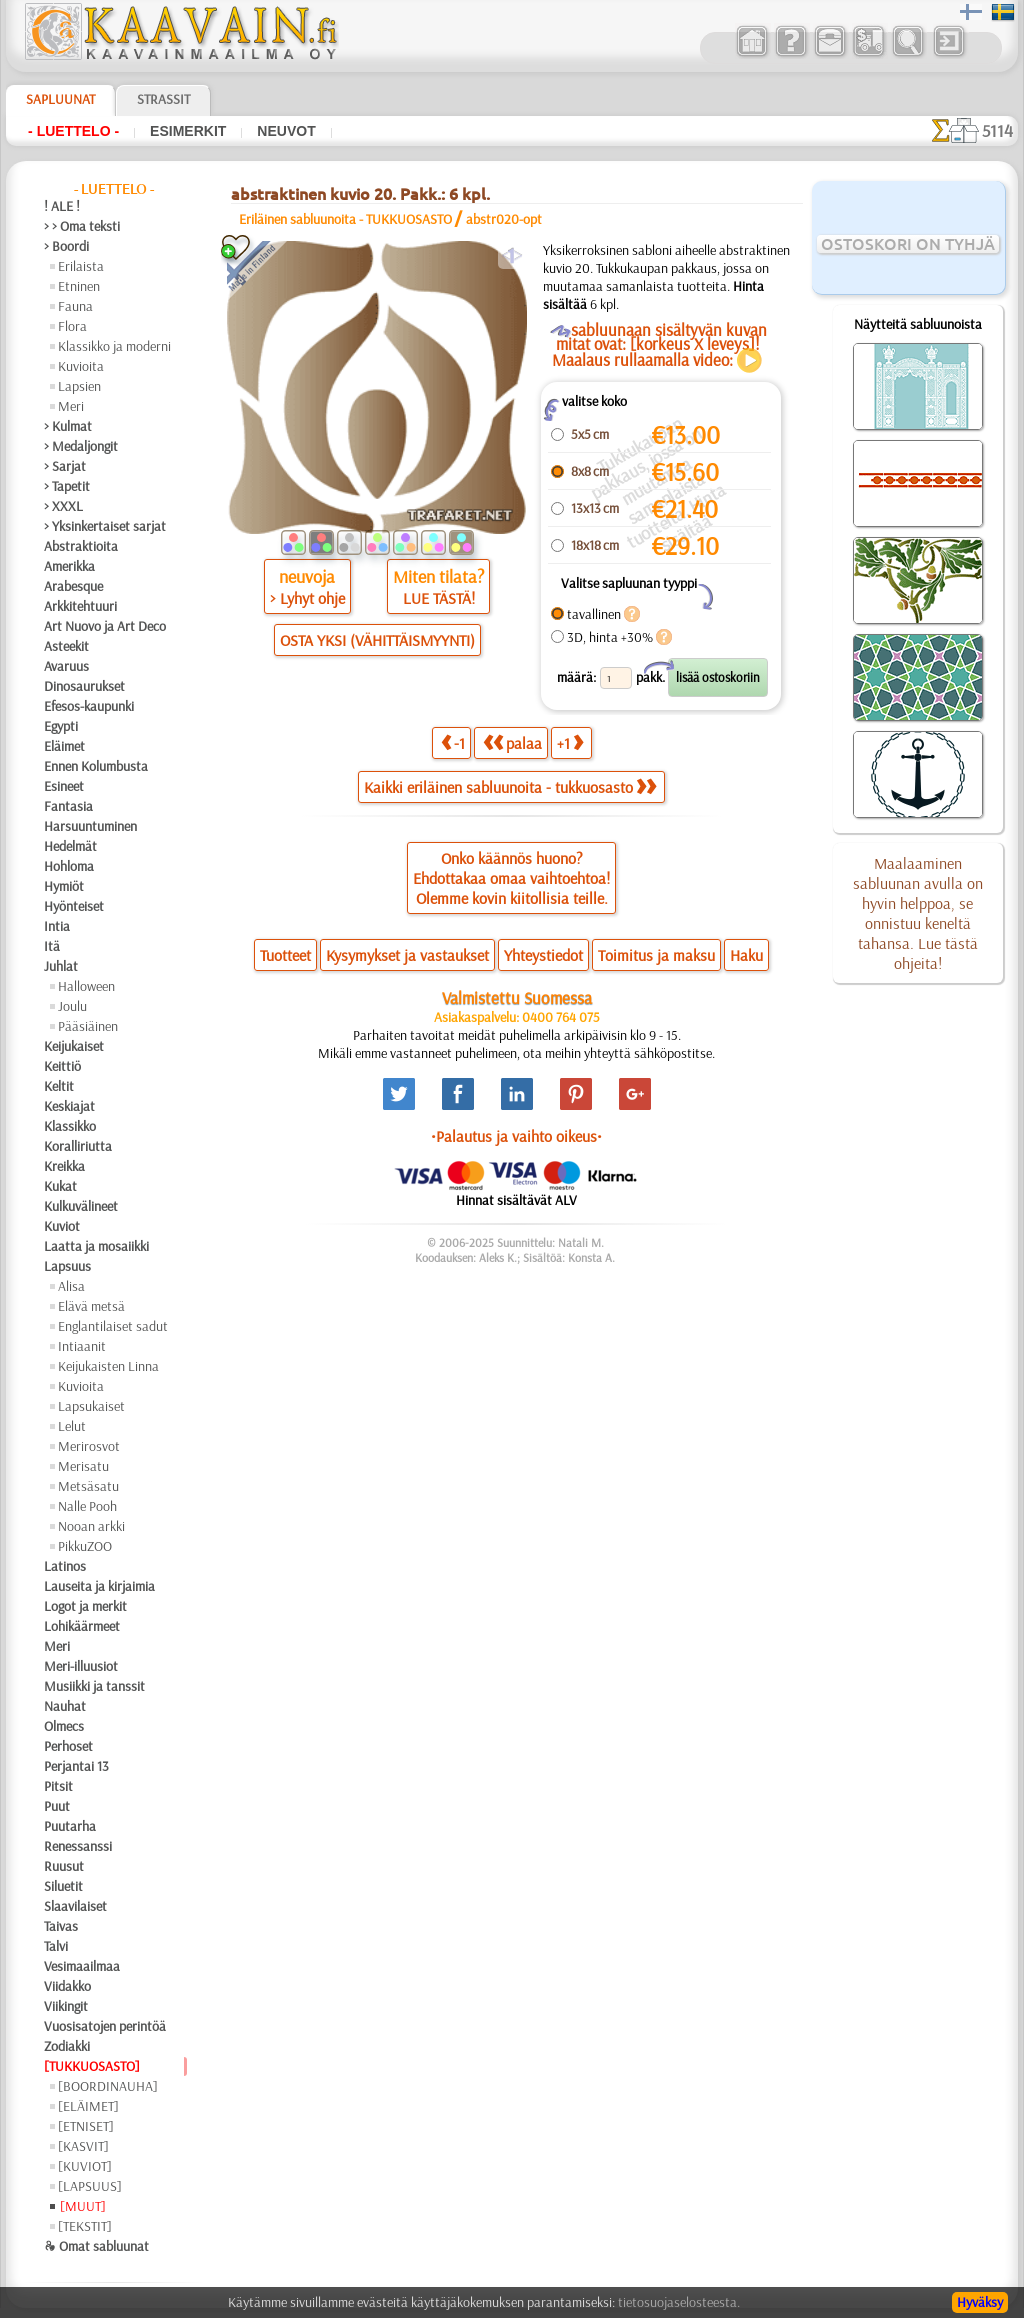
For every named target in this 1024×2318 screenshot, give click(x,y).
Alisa (71, 1286)
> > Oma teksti (82, 226)
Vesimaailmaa (82, 1966)
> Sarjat (65, 466)
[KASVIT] (83, 2146)
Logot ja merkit (85, 1606)
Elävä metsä (91, 1306)
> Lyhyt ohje (307, 598)
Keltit (59, 1086)
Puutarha (70, 1826)
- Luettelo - (73, 131)
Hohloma (69, 866)
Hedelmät (70, 846)
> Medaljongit (81, 446)
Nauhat (65, 1706)
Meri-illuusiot (81, 1666)
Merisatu (83, 1466)
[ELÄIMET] (88, 2106)
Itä (52, 946)
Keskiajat (69, 1106)
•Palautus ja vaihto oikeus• (516, 1136)
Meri (71, 406)
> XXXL (63, 506)
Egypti (61, 726)
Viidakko (67, 1986)
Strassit (163, 99)
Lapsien (79, 386)
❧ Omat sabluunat (96, 2246)
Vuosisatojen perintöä (105, 2026)
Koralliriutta (78, 1146)
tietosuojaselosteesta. (679, 2302)
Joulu (72, 1006)
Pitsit (58, 1786)
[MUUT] (83, 2206)
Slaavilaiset (75, 1906)
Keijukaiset (74, 1046)
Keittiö (62, 1066)
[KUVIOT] (85, 2166)
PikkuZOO (85, 1546)
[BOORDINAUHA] (108, 2086)
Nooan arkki (91, 1526)
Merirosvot (89, 1446)
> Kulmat (68, 426)
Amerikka (69, 566)
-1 (453, 742)
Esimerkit (188, 131)
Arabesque (73, 586)
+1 (570, 742)
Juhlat (61, 966)
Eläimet (64, 746)
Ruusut (64, 1866)
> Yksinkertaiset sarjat (105, 526)
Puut (57, 1806)
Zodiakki (67, 2046)
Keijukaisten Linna (108, 1366)
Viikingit (66, 2006)
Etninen (79, 286)
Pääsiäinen (88, 1026)
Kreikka (64, 1166)
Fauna (75, 306)
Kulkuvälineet (81, 1206)
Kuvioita (81, 366)
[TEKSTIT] (85, 2226)
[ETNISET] (86, 2126)
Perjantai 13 (76, 1766)
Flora (72, 326)
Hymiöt (64, 886)
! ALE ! (62, 206)
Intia (57, 926)
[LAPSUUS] (90, 2186)
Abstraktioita (81, 546)
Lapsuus (67, 1266)
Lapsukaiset (91, 1406)
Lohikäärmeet (82, 1626)
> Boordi (66, 246)
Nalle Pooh (87, 1506)
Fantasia (68, 806)
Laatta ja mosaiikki (96, 1246)
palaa (512, 742)
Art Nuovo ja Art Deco (105, 626)
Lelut (72, 1426)
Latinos (65, 1566)
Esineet (64, 786)
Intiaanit (82, 1346)
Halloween (86, 986)
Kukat (60, 1186)
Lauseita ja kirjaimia (99, 1586)
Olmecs (64, 1726)
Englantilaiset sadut (113, 1326)
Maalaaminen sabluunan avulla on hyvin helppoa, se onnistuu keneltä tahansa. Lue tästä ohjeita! (918, 913)
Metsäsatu (88, 1486)
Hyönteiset (74, 906)
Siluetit (63, 1886)
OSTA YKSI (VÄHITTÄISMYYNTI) (377, 640)
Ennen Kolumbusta (96, 766)
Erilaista (81, 266)
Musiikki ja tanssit (94, 1686)
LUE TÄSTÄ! (439, 598)
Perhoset (68, 1746)
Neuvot (286, 131)
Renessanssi (78, 1846)
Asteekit (66, 646)
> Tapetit (67, 486)
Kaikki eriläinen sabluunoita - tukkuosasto (510, 787)
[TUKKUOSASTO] (92, 2066)
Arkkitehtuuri (80, 606)
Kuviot (62, 1226)
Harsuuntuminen (90, 826)
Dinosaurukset (84, 686)
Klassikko (70, 1126)
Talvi (56, 1946)
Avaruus (66, 666)
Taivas (61, 1926)
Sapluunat (60, 99)
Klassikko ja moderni (114, 346)
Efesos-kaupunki (89, 706)
